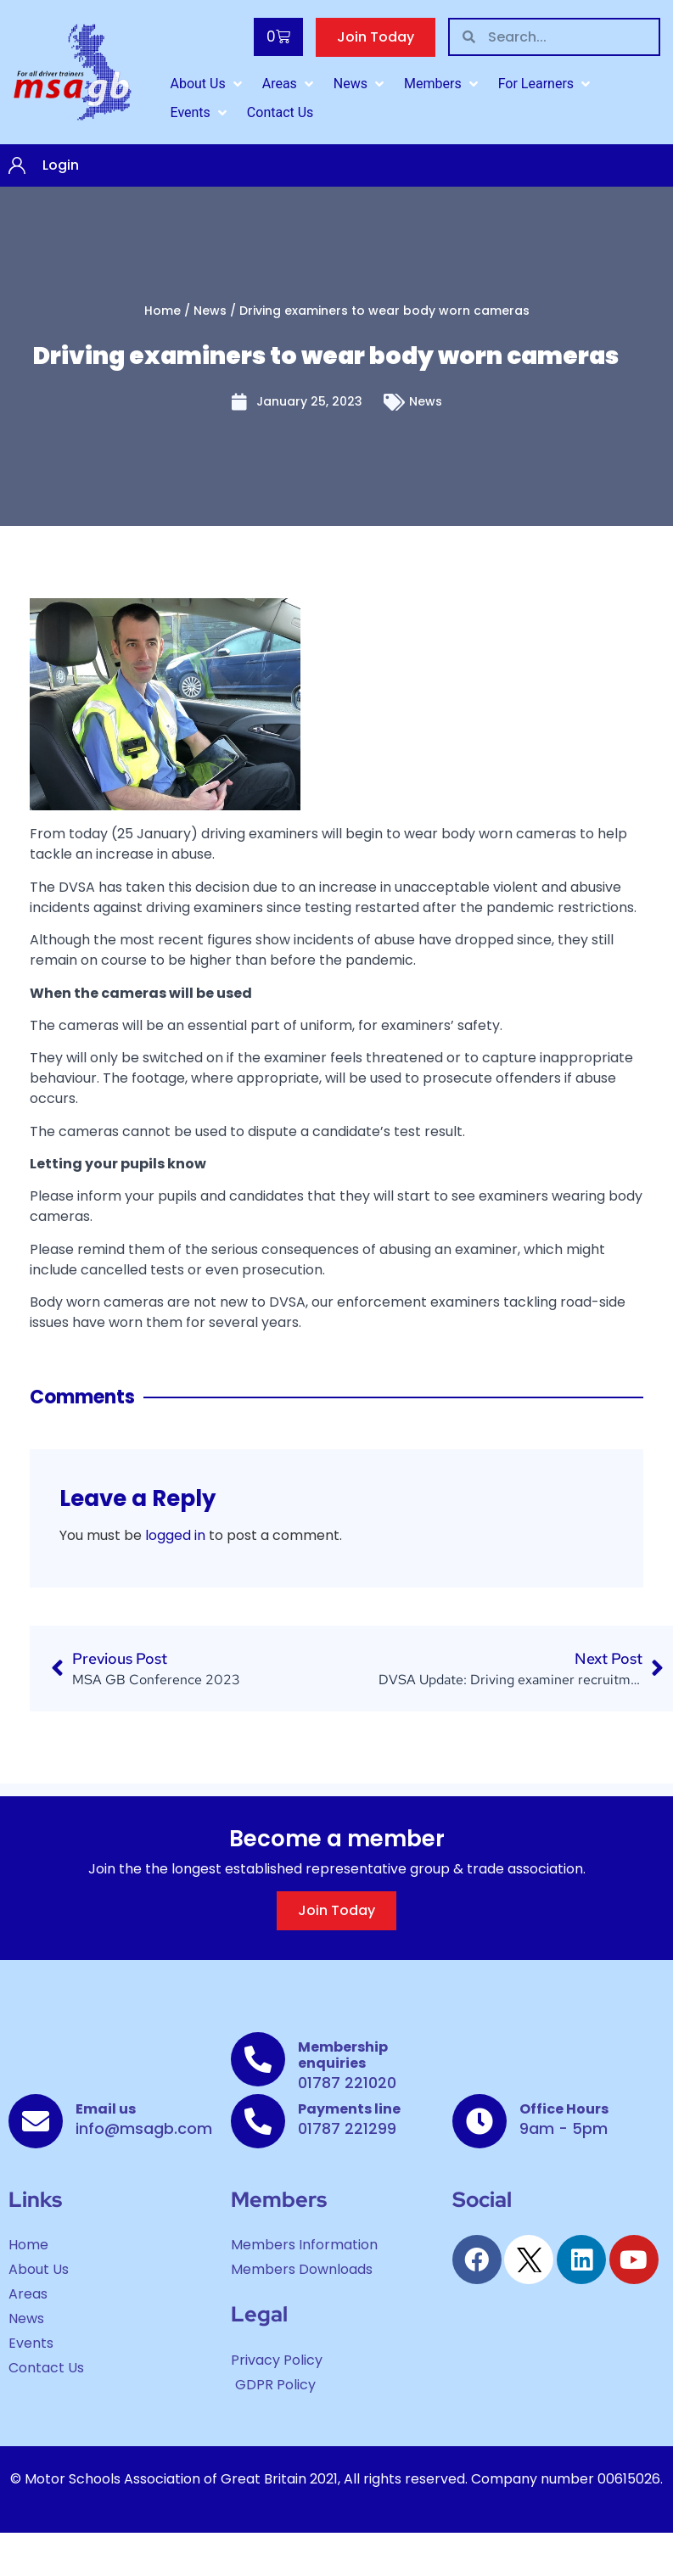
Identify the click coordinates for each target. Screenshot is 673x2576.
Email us (106, 2109)
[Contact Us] (280, 112)
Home (162, 310)
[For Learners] (546, 84)
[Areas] (289, 84)
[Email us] (35, 2121)
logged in (175, 1535)
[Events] (199, 112)
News (210, 310)
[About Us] (207, 84)
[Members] (442, 84)
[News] (360, 84)
